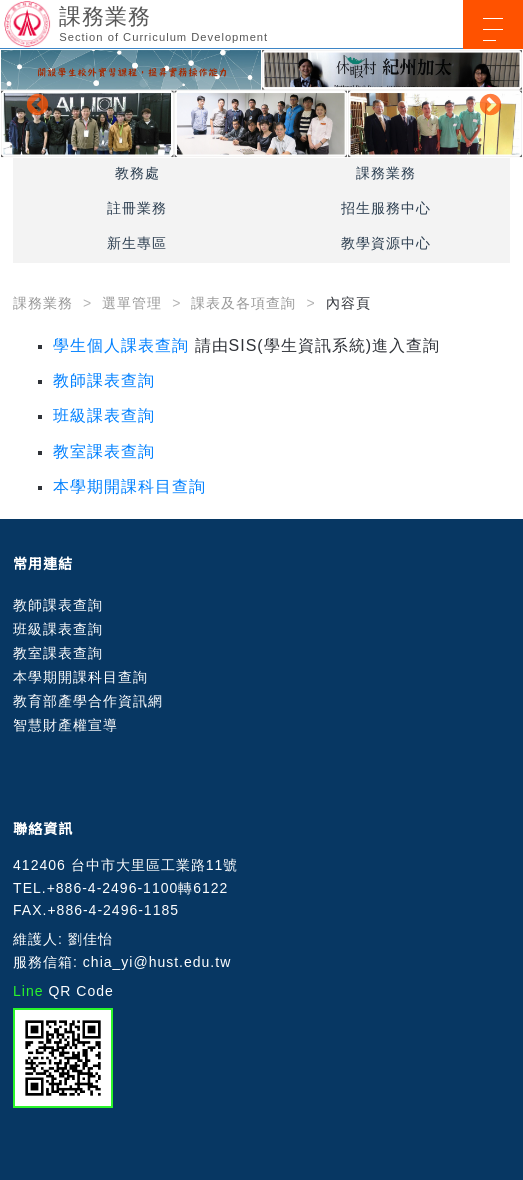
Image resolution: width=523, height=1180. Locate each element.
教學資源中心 (386, 243)
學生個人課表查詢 (121, 345)
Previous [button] (35, 103)
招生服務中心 (386, 208)
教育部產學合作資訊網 (88, 701)
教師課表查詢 (104, 380)
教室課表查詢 (104, 451)
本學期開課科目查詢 (129, 486)
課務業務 (386, 173)
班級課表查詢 (104, 415)
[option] (261, 103)
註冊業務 (137, 208)
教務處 (137, 173)
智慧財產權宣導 (65, 725)
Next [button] (488, 103)
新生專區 (137, 243)
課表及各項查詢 (243, 303)
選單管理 (132, 303)
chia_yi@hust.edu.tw (157, 962)
